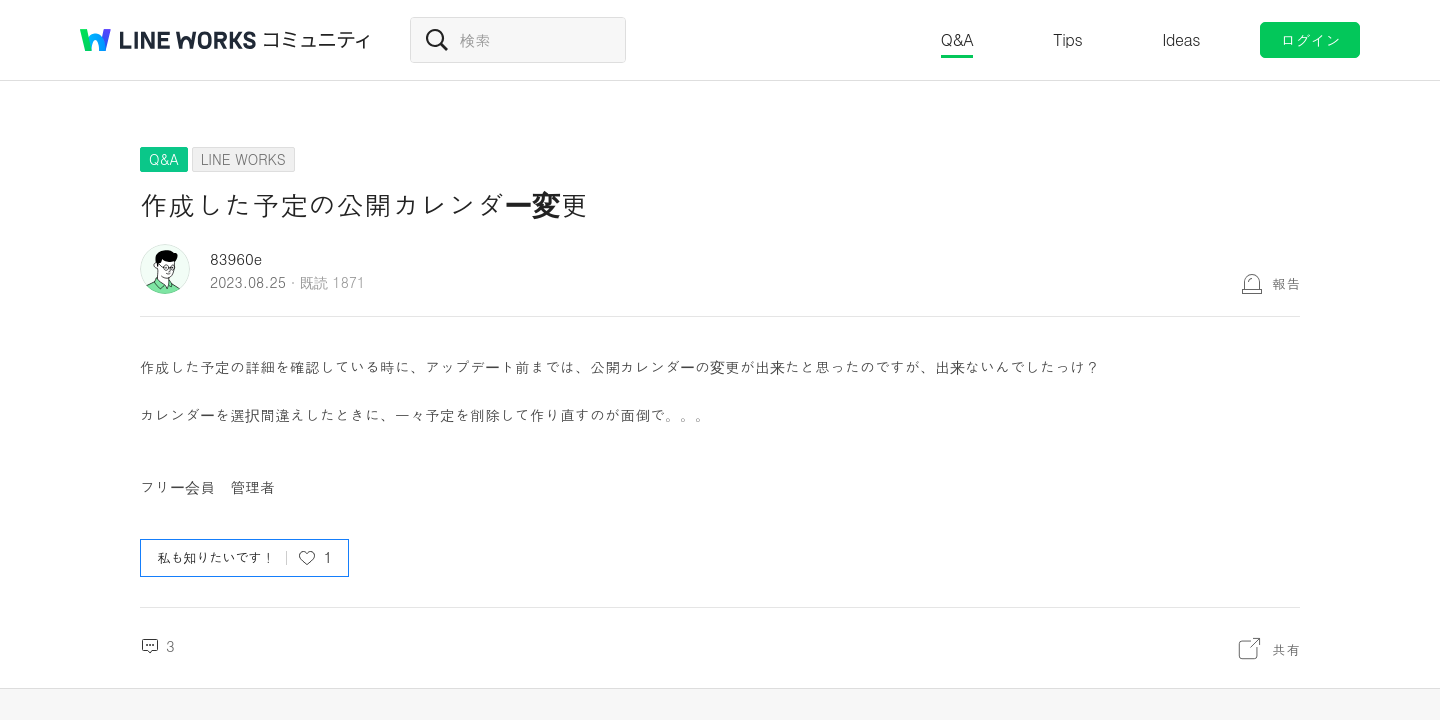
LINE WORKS (243, 159)
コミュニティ (317, 40)
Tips (1067, 39)
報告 (1286, 283)
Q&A (957, 39)
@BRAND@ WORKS (168, 40)
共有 (1286, 649)
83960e (236, 258)
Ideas (1181, 39)
